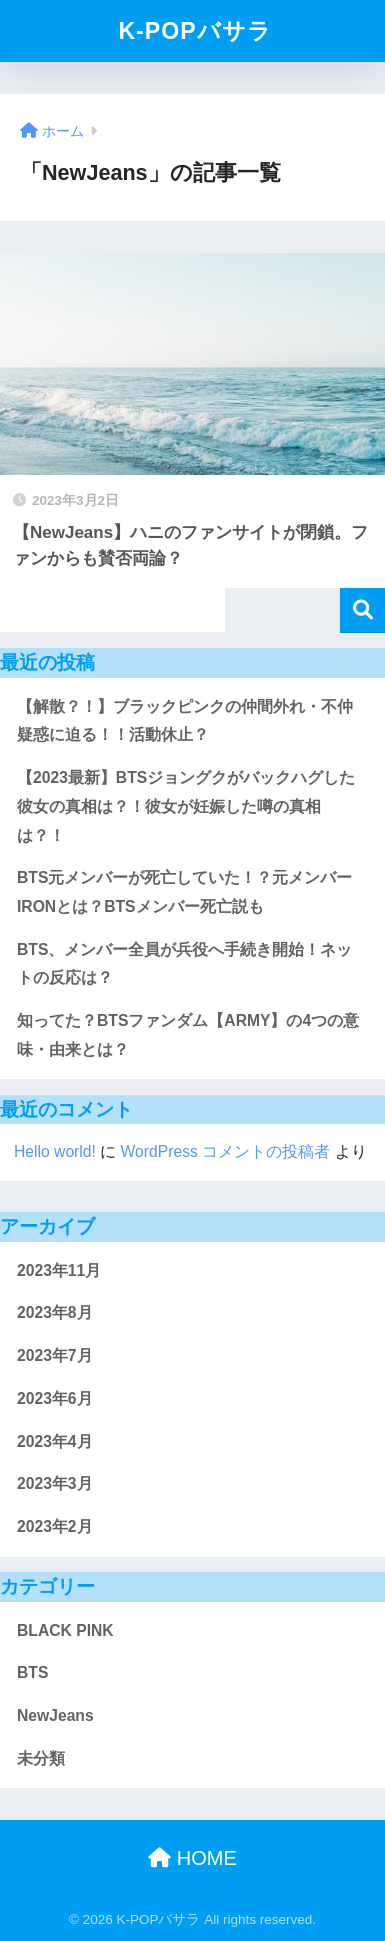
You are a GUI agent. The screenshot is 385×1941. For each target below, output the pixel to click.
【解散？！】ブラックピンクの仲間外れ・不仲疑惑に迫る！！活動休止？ (185, 721)
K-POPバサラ (194, 31)
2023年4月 (55, 1441)
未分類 (41, 1758)
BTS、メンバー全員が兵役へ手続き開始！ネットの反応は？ (184, 964)
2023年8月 (55, 1312)
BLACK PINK (65, 1630)
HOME (192, 1858)
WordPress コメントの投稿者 (226, 1151)
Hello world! (55, 1151)
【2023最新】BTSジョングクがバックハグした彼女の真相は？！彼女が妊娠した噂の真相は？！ (186, 806)
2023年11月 (59, 1270)
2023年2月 (55, 1526)
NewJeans (55, 1715)
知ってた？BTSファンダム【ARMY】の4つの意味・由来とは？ (188, 1035)
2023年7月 (55, 1355)
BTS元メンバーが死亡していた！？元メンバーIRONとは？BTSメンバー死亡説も (184, 892)
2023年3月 (55, 1483)
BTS (32, 1672)
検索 (362, 610)
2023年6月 (55, 1398)
